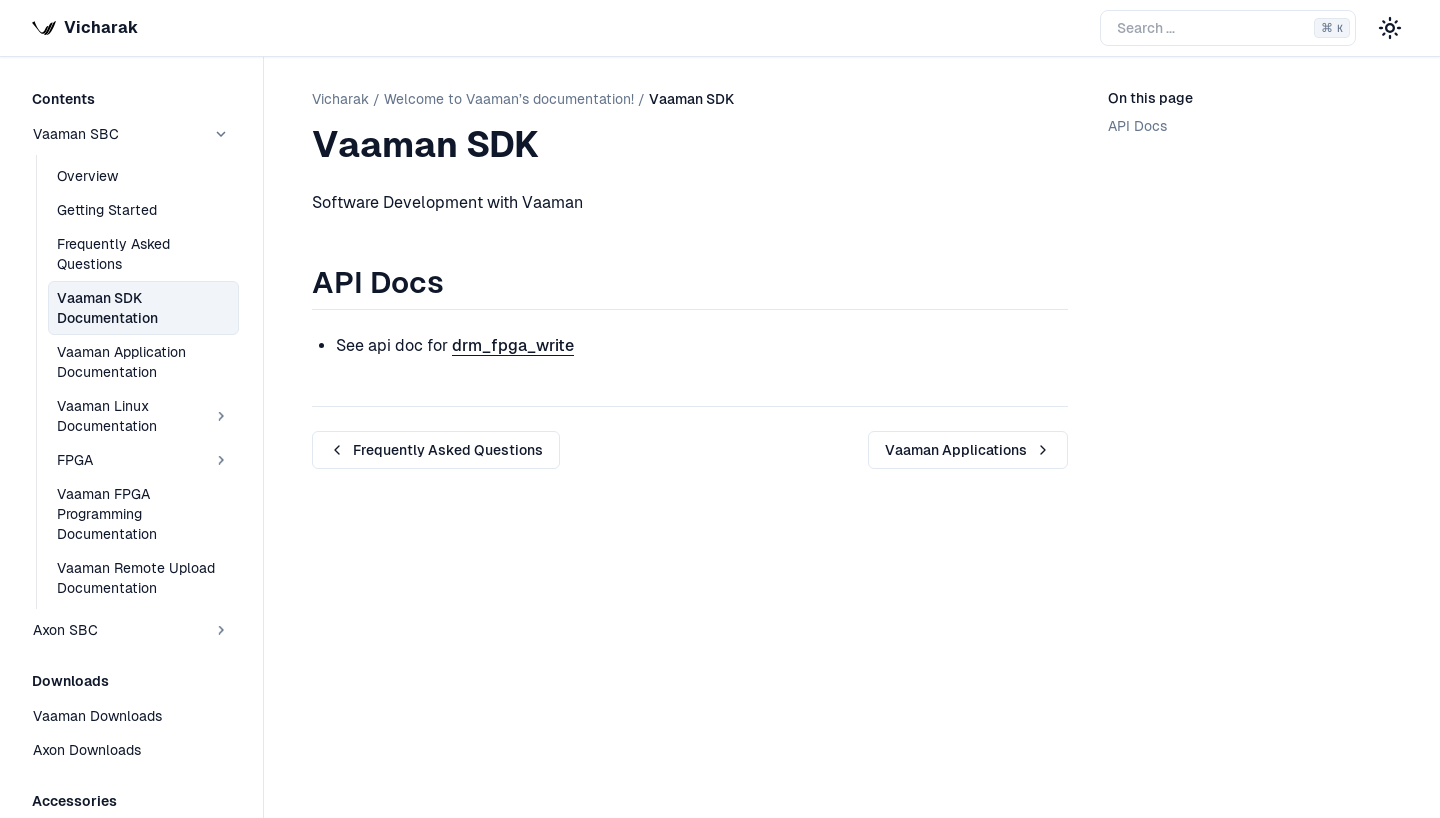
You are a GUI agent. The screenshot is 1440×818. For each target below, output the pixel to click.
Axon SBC (131, 630)
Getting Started (107, 210)
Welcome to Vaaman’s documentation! (509, 99)
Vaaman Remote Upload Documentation (136, 578)
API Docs (1137, 126)
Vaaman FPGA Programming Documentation (107, 514)
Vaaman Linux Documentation (143, 416)
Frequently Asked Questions (113, 254)
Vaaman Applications (968, 450)
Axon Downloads (87, 750)
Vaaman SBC (131, 134)
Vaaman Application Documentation (121, 362)
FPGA (143, 460)
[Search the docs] (1228, 28)
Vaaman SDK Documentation (107, 308)
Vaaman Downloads (97, 716)
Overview (87, 176)
